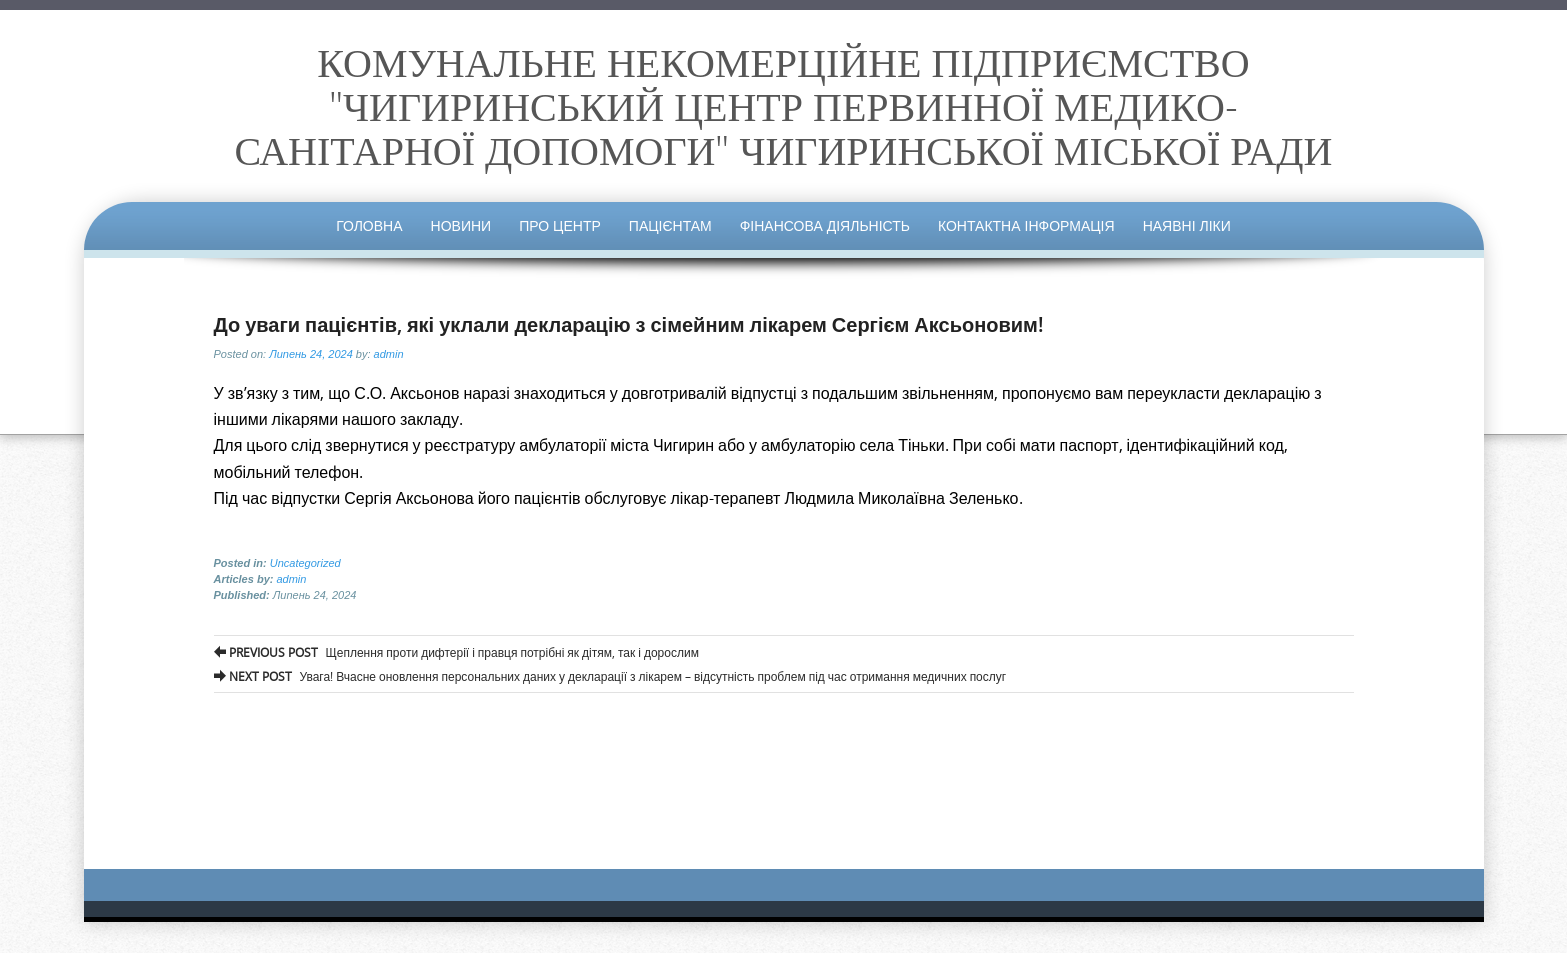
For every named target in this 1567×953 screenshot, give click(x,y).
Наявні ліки (1187, 225)
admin (389, 354)
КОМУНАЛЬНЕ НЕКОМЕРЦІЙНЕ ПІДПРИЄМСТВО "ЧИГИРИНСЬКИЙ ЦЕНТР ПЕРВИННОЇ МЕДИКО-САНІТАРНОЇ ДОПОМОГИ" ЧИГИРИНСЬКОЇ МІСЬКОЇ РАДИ (784, 106)
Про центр (560, 225)
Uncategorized (305, 563)
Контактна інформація (1026, 225)
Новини (461, 225)
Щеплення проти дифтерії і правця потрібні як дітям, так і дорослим (456, 652)
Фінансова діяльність (825, 225)
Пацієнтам (670, 225)
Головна (369, 225)
